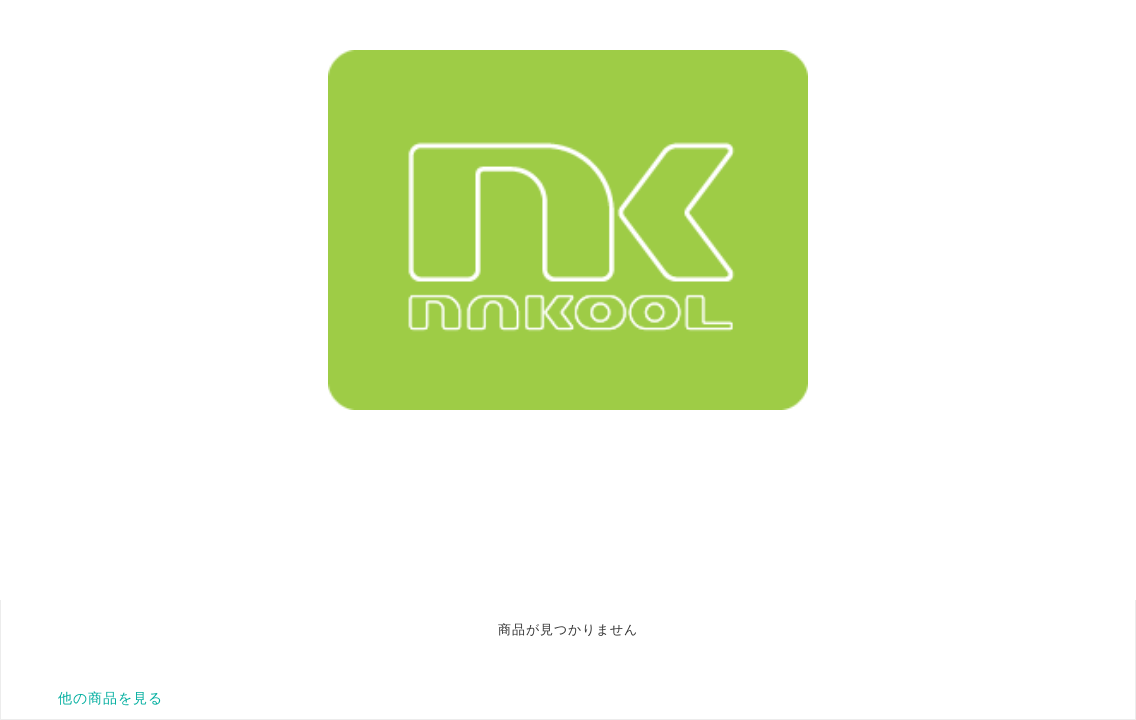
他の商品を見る (110, 698)
